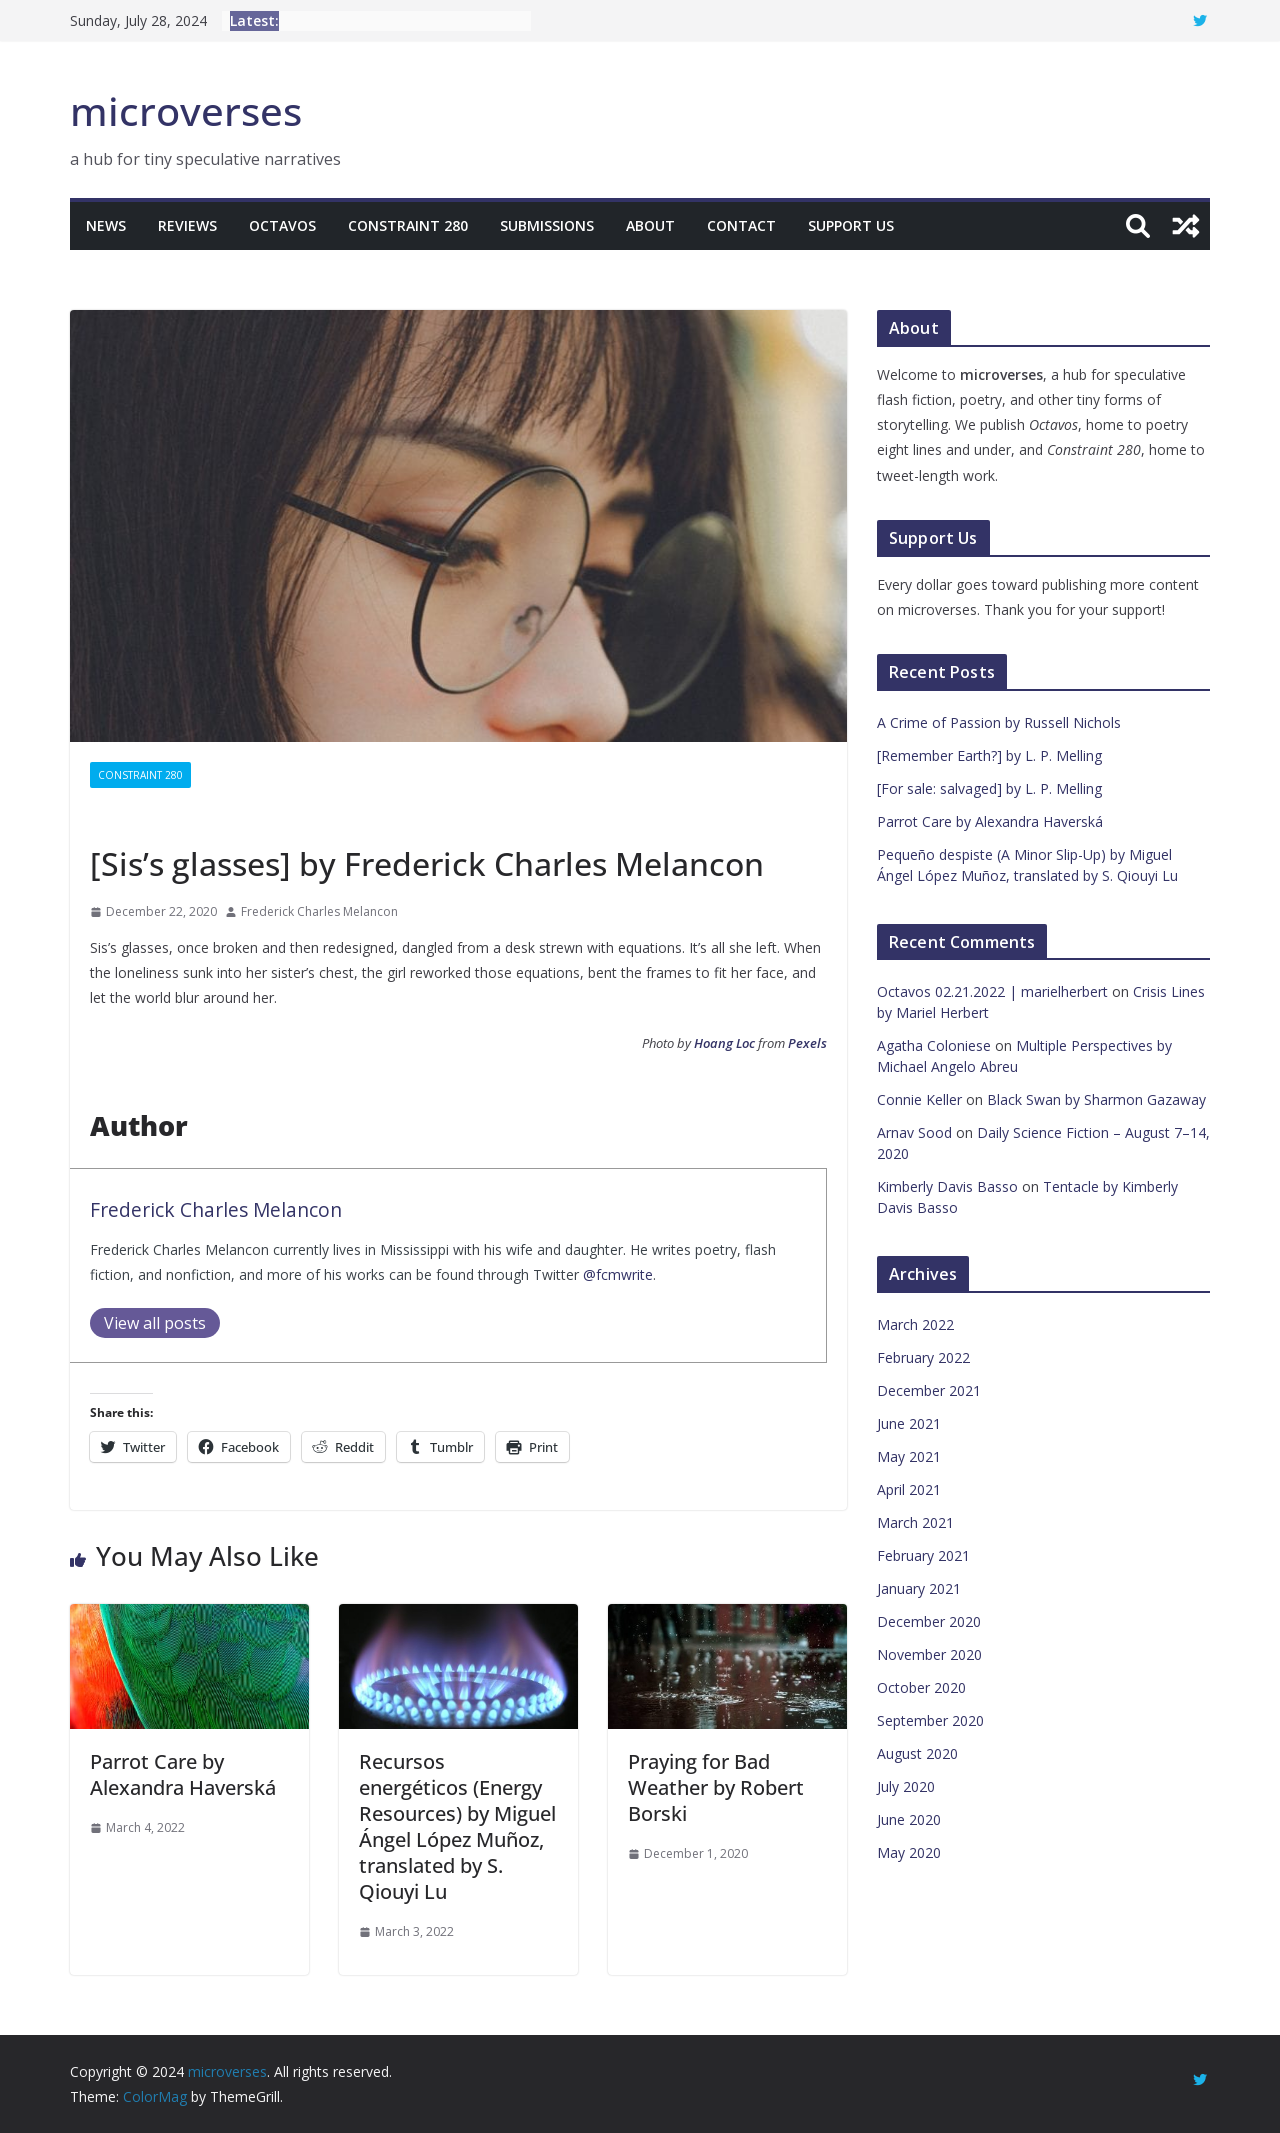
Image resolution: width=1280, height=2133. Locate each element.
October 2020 (921, 1687)
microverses (186, 110)
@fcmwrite (618, 1274)
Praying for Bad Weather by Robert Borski (716, 1787)
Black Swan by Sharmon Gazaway (1096, 1099)
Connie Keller (919, 1099)
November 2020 (929, 1654)
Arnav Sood (914, 1132)
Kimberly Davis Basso (947, 1186)
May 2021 (909, 1456)
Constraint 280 (408, 225)
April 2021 (909, 1489)
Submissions (547, 225)
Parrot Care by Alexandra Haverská (183, 1774)
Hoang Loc (724, 1043)
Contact (741, 225)
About (650, 225)
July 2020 (906, 1786)
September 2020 (930, 1720)
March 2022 (915, 1324)
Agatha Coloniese (934, 1045)
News (106, 225)
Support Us (851, 225)
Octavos (282, 225)
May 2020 (909, 1852)
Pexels (807, 1043)
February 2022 (923, 1357)
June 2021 (909, 1423)
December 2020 (929, 1621)
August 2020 (917, 1753)
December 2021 (929, 1390)
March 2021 (915, 1522)
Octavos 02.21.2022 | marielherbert (992, 991)
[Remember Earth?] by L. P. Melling (989, 755)
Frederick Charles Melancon (319, 911)
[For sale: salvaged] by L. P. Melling (989, 788)
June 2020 (909, 1819)
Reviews (187, 225)
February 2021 (923, 1555)
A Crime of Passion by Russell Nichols (999, 722)
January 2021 (919, 1588)
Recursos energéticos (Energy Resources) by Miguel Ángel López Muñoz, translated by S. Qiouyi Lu (457, 1826)
